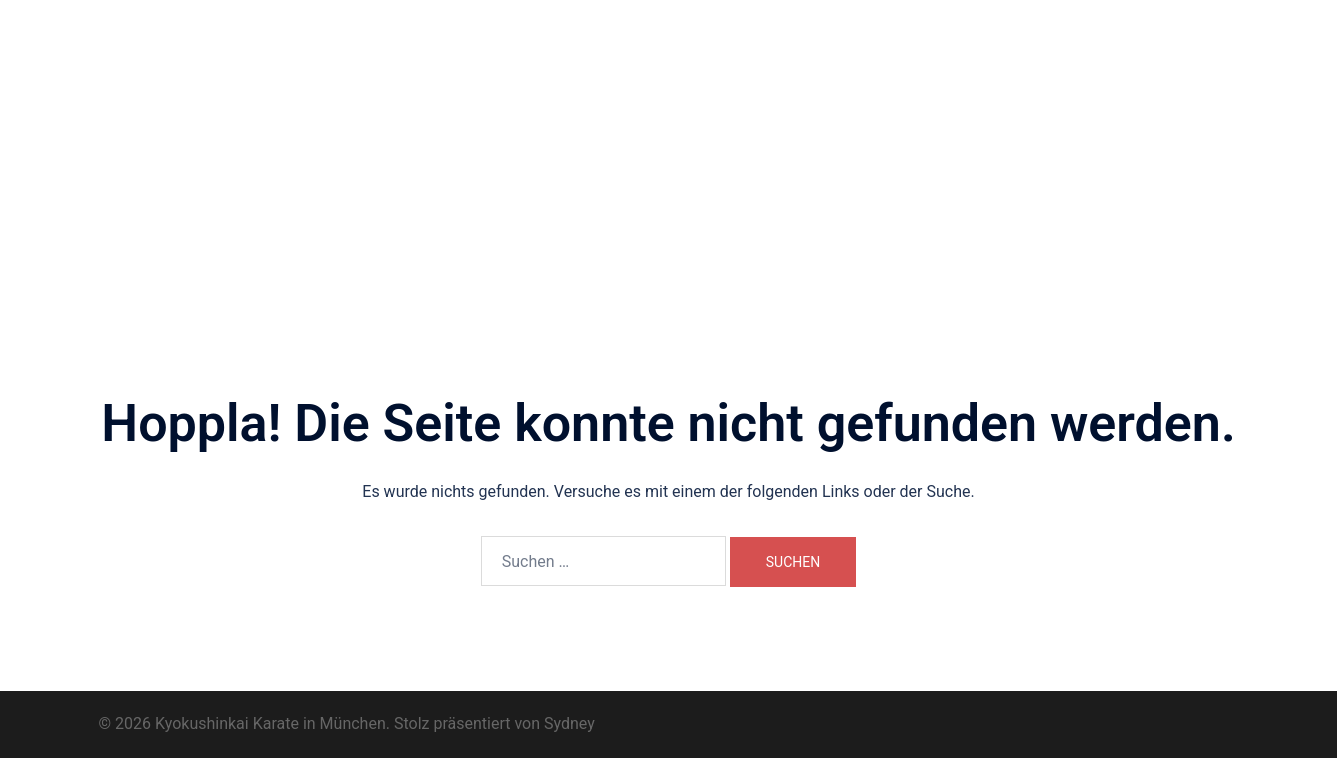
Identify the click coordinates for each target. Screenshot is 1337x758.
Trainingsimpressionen (1113, 68)
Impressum (888, 91)
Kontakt (801, 91)
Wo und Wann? (632, 68)
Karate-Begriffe (701, 91)
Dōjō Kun (985, 68)
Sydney (569, 723)
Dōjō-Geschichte (877, 68)
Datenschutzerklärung (1021, 91)
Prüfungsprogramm (564, 91)
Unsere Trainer (752, 68)
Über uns (531, 68)
